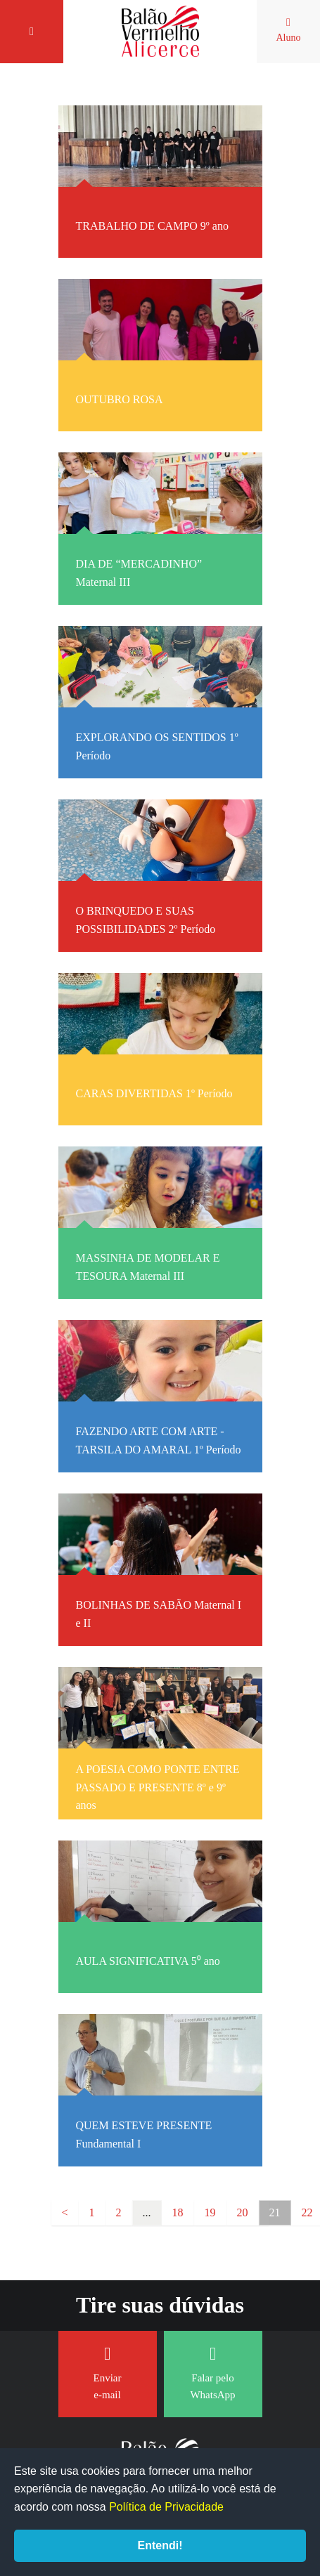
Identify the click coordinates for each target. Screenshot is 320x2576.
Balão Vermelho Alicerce (160, 32)
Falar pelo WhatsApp (212, 2372)
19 (210, 2212)
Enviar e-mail (108, 2372)
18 (178, 2212)
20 (242, 2212)
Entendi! (160, 2545)
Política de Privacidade (166, 2507)
